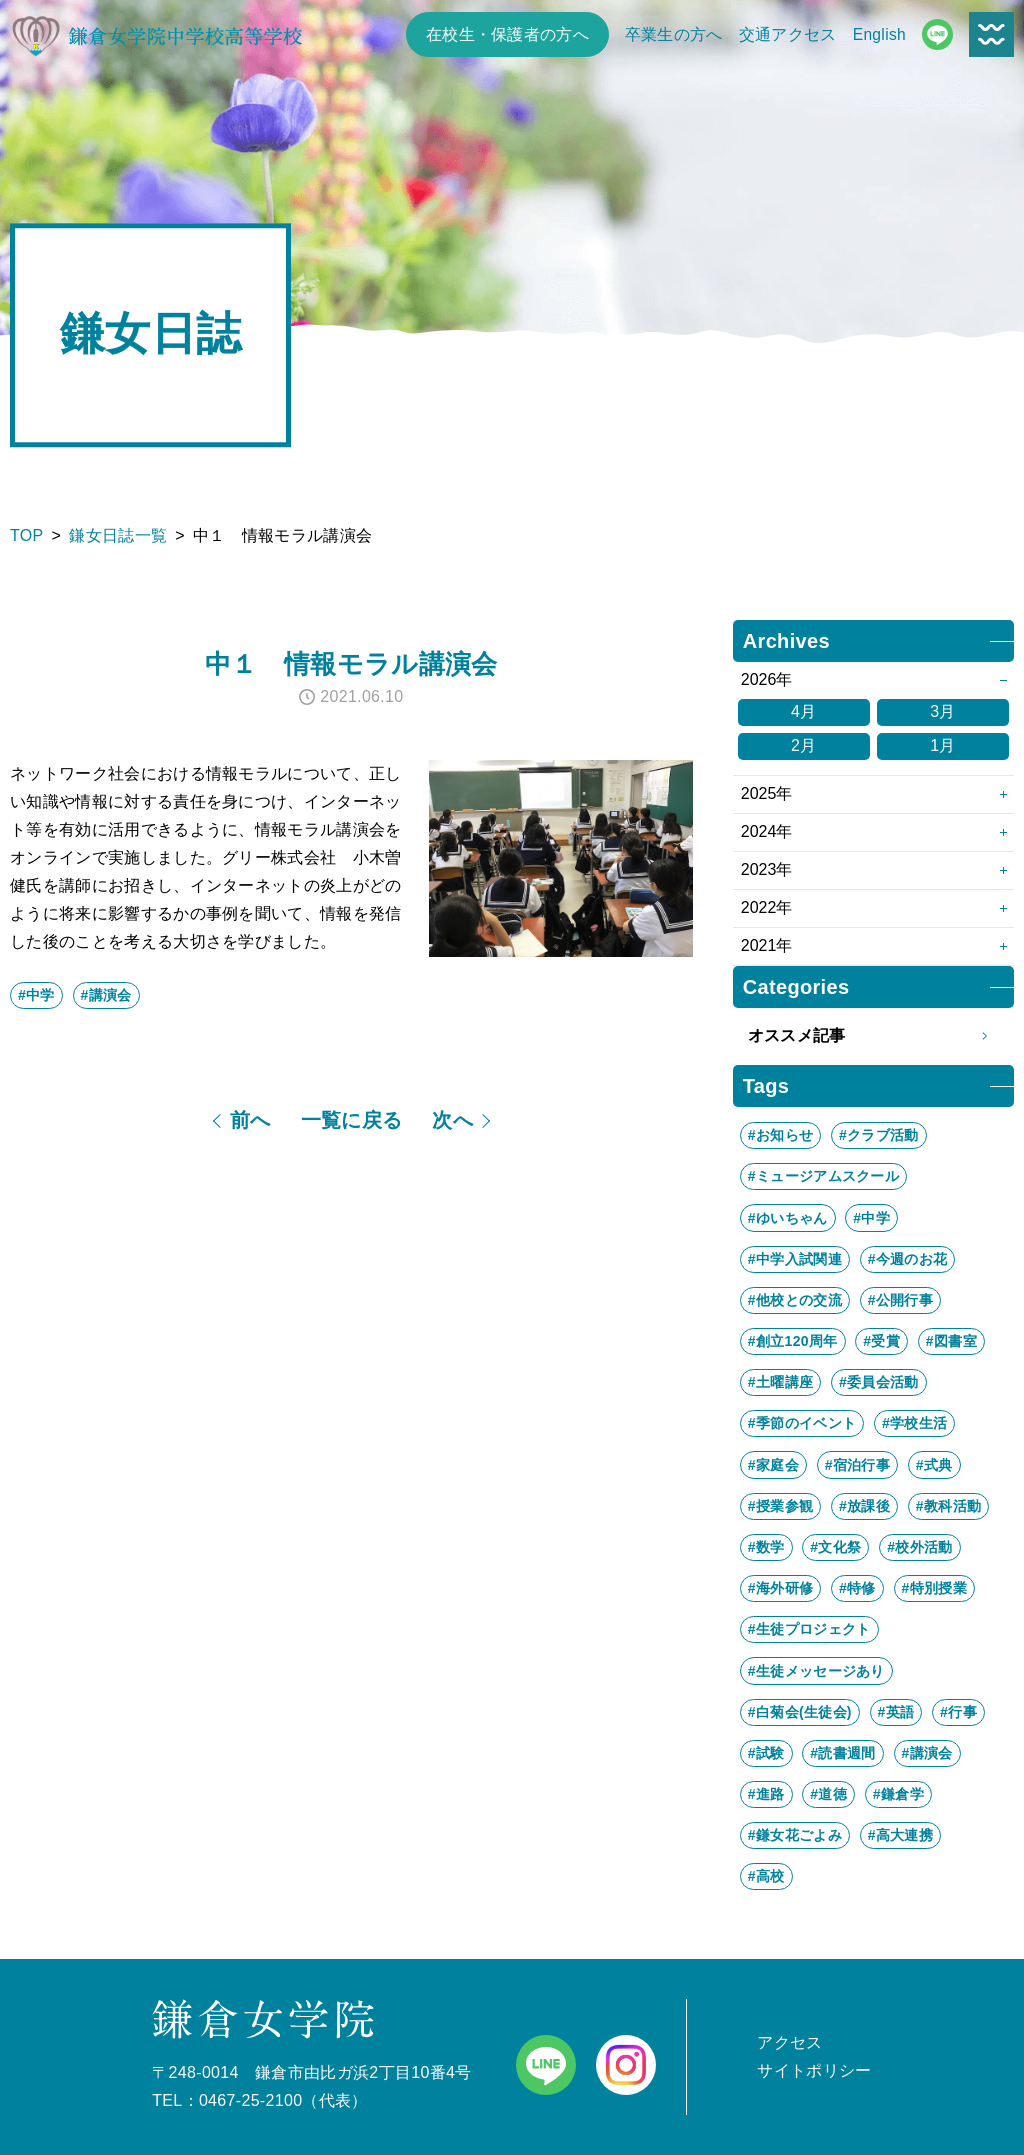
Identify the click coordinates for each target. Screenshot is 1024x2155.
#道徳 (828, 1794)
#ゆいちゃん (788, 1218)
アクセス (789, 2042)
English (879, 34)
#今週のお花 (908, 1259)
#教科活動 (948, 1506)
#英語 (896, 1712)
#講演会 (106, 995)
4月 (804, 711)
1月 (943, 745)
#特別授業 (934, 1588)
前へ (250, 1120)
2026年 (767, 679)
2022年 (767, 907)
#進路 (766, 1794)
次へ (452, 1120)
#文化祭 (835, 1547)
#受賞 (881, 1341)
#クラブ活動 (879, 1135)
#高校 (766, 1876)
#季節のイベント (802, 1423)
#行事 (958, 1712)
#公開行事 (900, 1300)
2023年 (767, 869)
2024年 (767, 831)
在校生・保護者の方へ (507, 34)
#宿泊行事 (857, 1465)
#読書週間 (842, 1753)
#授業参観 (780, 1506)
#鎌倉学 (898, 1794)
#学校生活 (914, 1423)
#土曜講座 (780, 1382)
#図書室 (951, 1341)
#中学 (36, 995)
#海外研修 (780, 1588)
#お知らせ (780, 1135)
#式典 (934, 1465)
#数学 (766, 1547)
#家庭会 (773, 1465)
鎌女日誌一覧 (118, 535)
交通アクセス (788, 34)
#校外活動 (919, 1547)
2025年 (767, 793)
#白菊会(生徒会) (800, 1712)
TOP (27, 535)
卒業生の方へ (674, 34)
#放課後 (864, 1506)
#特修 (857, 1588)
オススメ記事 (873, 1036)
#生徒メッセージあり (816, 1671)
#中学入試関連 (795, 1259)
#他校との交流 (795, 1300)
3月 (943, 711)
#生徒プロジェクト (809, 1629)
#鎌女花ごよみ (795, 1835)
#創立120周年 (793, 1341)
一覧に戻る (352, 1120)
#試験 (766, 1753)
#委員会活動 (879, 1382)
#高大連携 (900, 1835)
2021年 (767, 945)
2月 (804, 745)
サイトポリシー (814, 2070)
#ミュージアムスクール (823, 1176)
